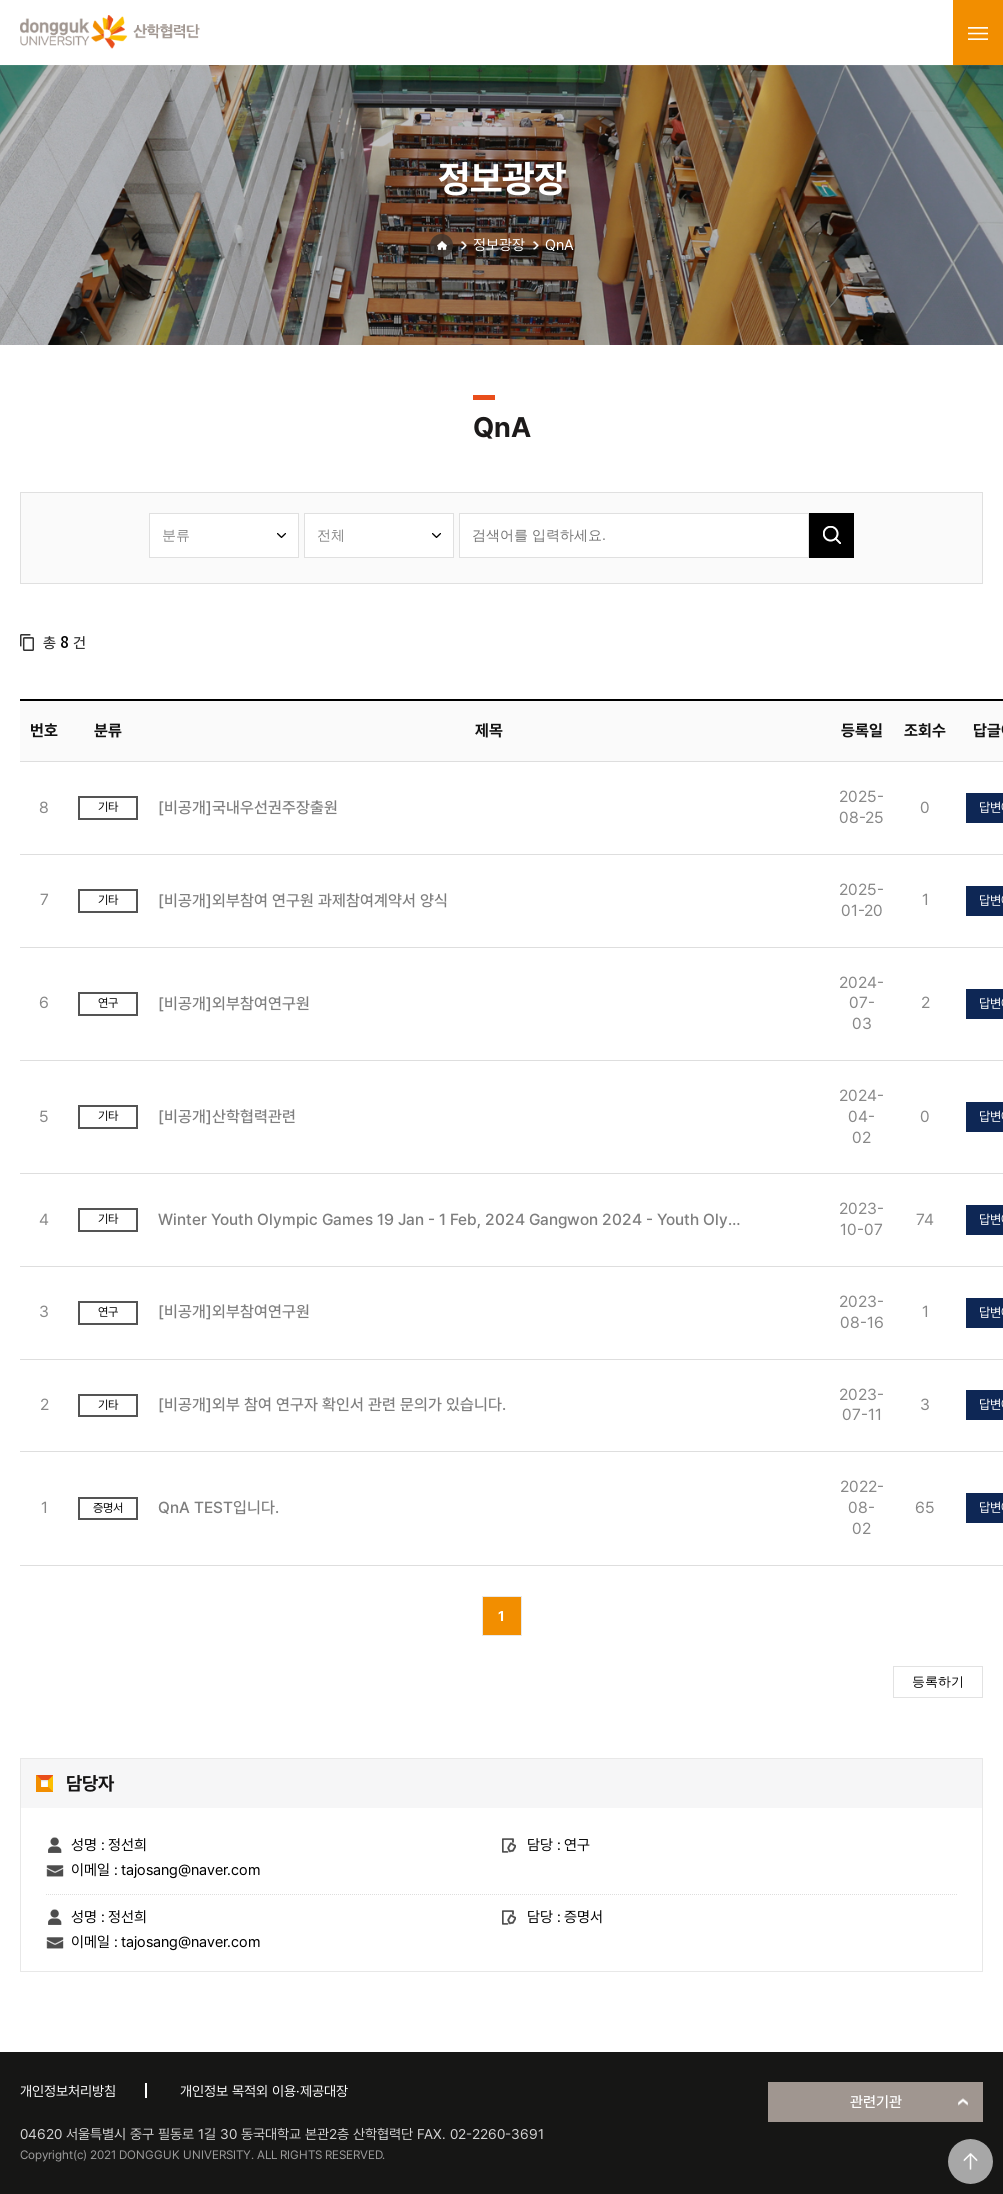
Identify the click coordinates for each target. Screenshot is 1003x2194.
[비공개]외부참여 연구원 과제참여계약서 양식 (303, 900)
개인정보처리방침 (68, 2091)
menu (978, 33)
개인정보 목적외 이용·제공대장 (264, 2091)
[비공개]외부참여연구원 (234, 1003)
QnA (559, 245)
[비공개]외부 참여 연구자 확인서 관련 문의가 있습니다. (332, 1404)
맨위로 (970, 2161)
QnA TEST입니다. (218, 1507)
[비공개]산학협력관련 (227, 1116)
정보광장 (499, 245)
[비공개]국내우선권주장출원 (248, 807)
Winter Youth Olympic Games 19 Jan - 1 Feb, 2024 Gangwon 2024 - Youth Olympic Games (455, 1219)
